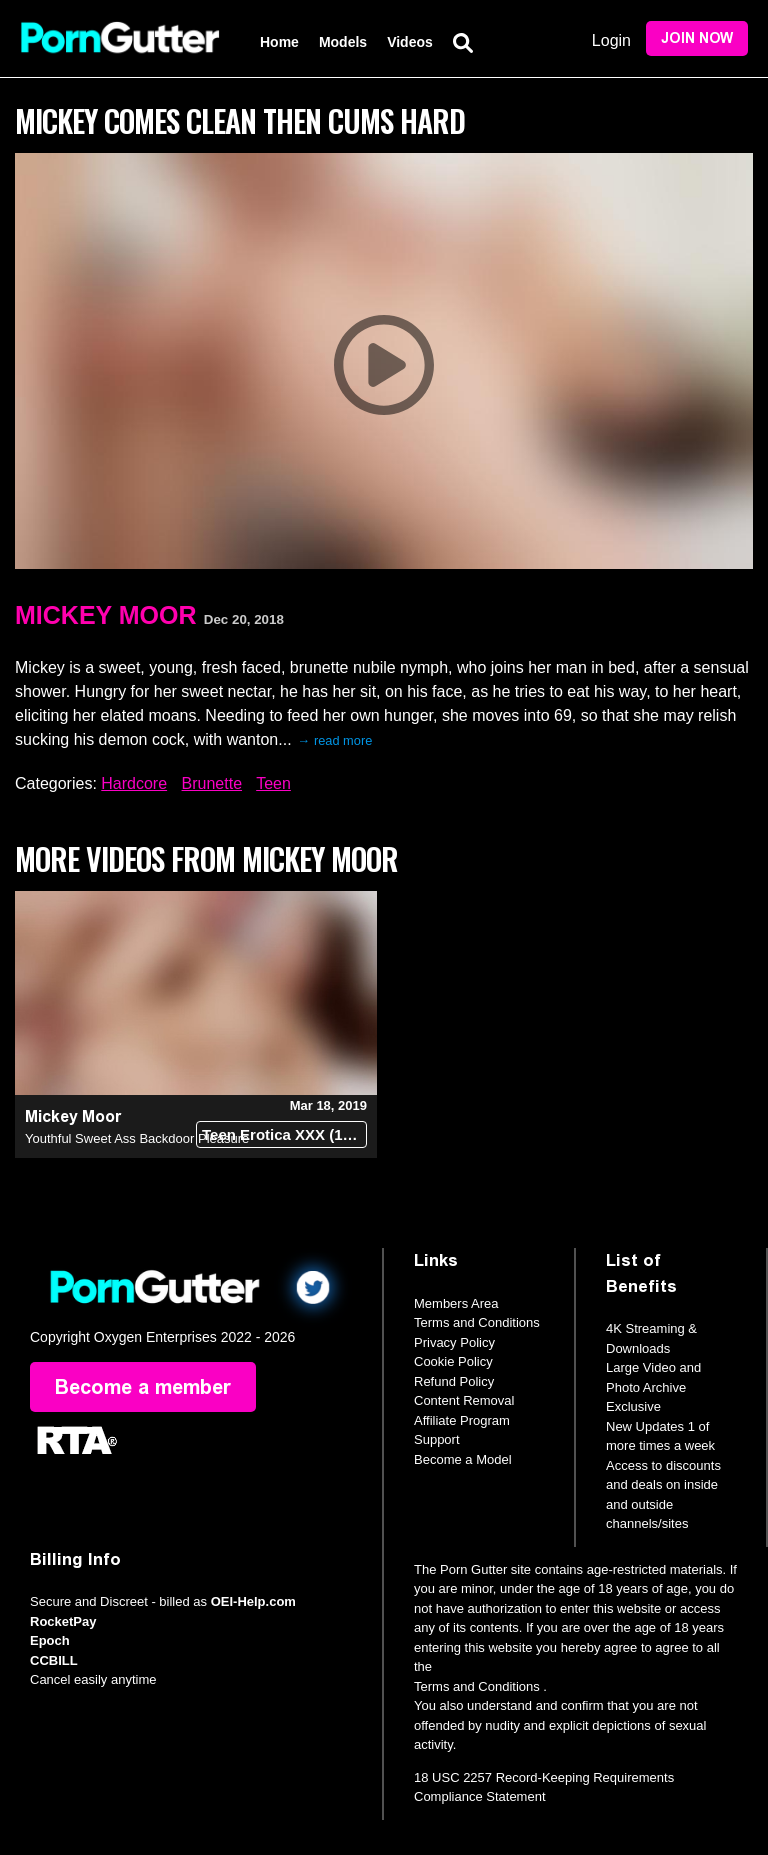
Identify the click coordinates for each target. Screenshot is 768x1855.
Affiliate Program (462, 1420)
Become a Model (463, 1459)
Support (437, 1439)
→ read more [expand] (335, 740)
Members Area (456, 1303)
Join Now (697, 38)
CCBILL (54, 1660)
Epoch (50, 1640)
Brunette (212, 783)
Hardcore (134, 783)
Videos (410, 42)
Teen (273, 783)
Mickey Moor (106, 615)
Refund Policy (454, 1381)
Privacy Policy (454, 1342)
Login (611, 40)
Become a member (143, 1387)
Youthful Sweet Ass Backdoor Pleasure (137, 1138)
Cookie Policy (453, 1361)
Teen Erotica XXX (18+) (283, 1134)
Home (279, 42)
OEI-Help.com (253, 1601)
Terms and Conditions (477, 1322)
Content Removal (464, 1400)
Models (343, 42)
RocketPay (63, 1621)
